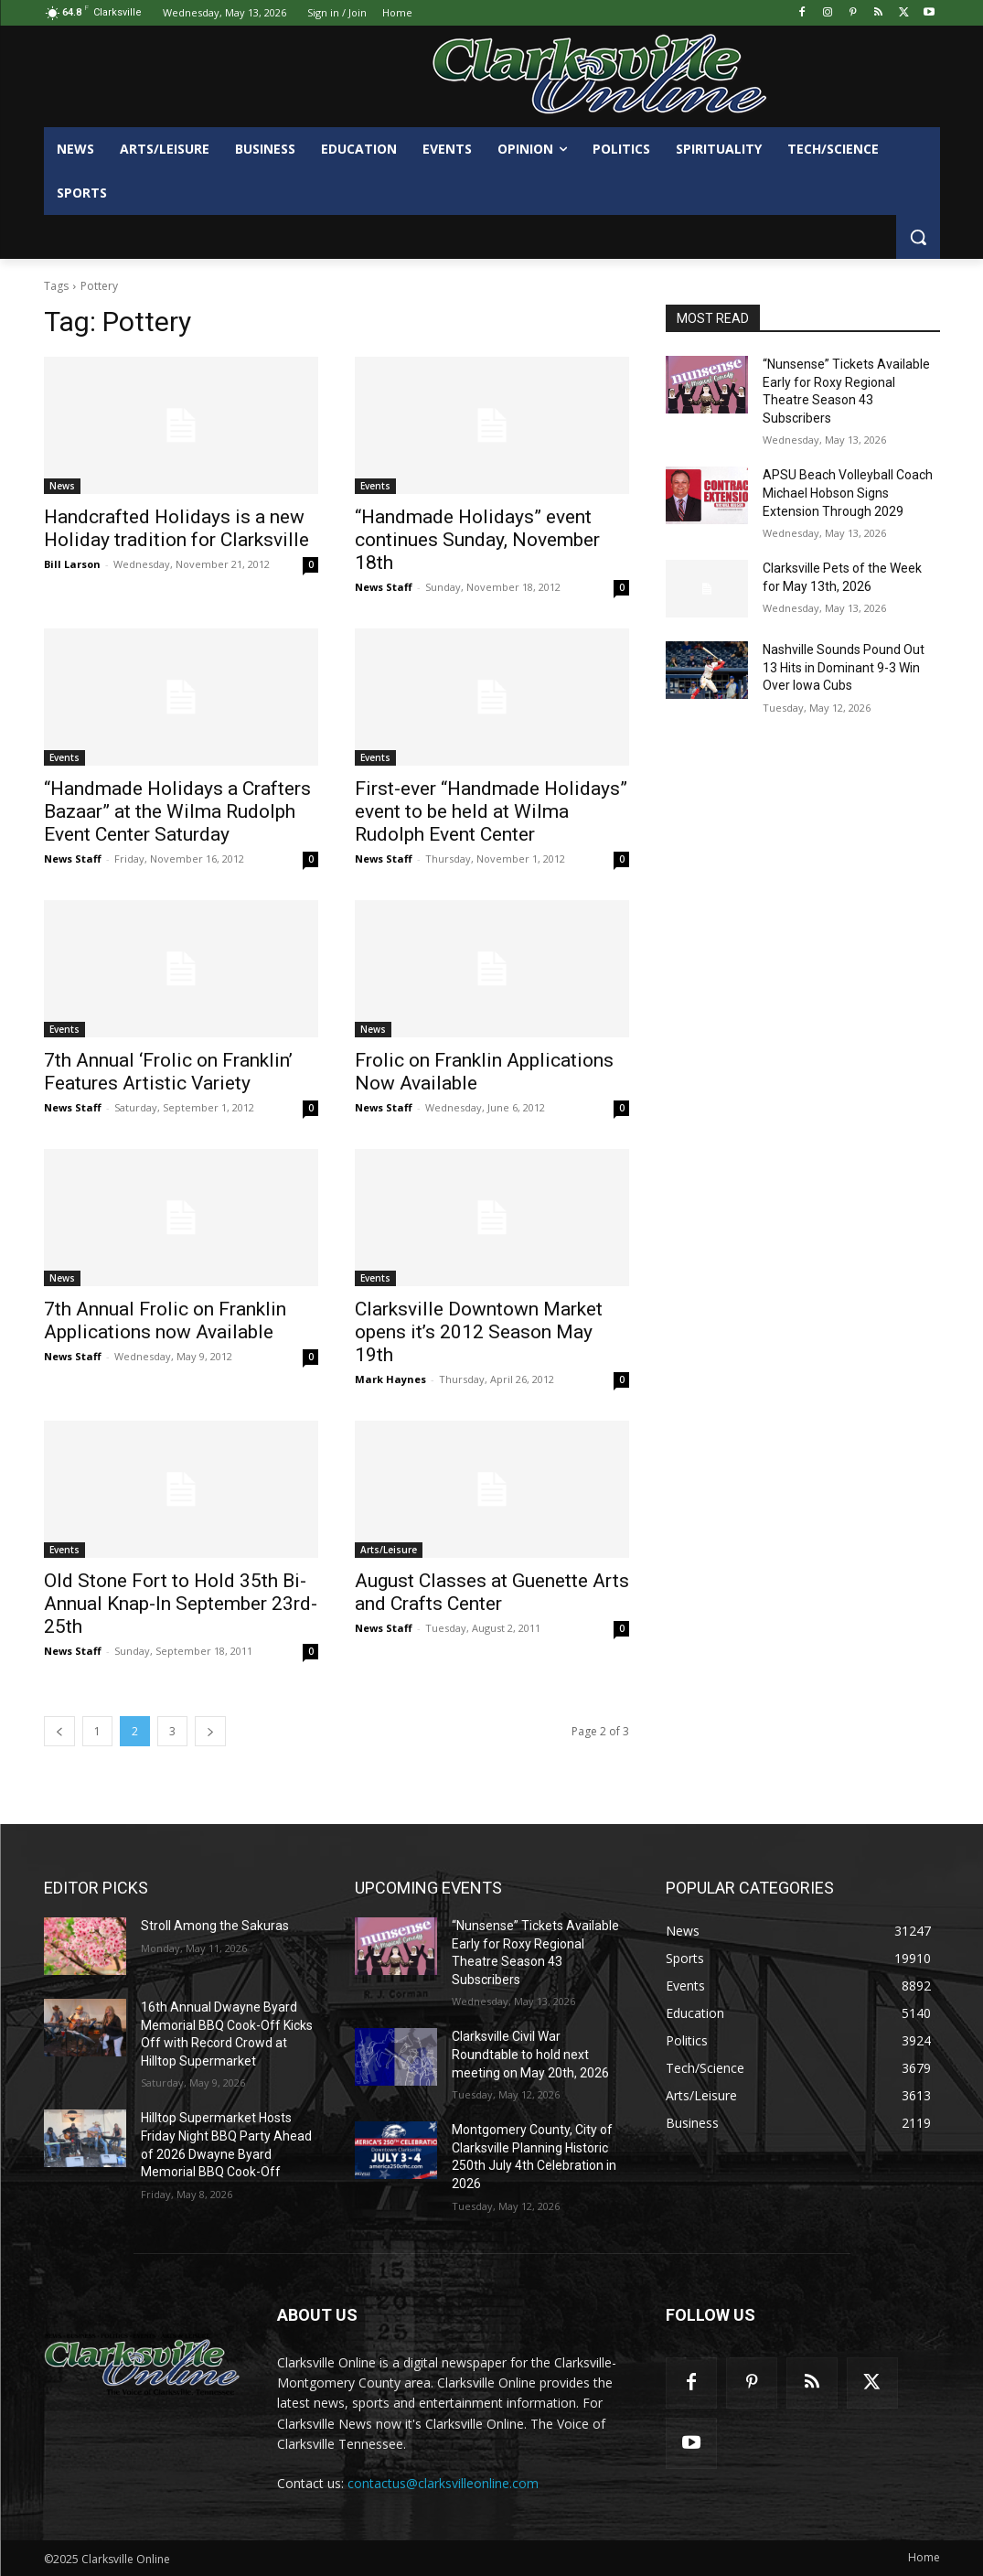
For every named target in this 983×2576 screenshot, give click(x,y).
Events (375, 485)
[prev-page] (59, 1731)
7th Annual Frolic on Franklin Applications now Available (165, 1320)
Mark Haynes (390, 1379)
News (62, 485)
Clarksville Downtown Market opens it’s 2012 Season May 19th (479, 1332)
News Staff (383, 587)
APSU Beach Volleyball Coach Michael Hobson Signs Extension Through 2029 (848, 492)
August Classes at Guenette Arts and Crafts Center (492, 1592)
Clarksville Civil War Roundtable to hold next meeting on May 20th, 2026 (530, 2054)
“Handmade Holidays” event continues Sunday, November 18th (477, 540)
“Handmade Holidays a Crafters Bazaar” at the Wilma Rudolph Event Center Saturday (177, 811)
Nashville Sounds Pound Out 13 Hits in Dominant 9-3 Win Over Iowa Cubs (843, 667)
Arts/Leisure (388, 1549)
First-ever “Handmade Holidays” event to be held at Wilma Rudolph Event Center (491, 811)
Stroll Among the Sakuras (215, 1925)
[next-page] (210, 1731)
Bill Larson (72, 564)
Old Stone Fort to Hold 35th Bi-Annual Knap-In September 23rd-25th (180, 1603)
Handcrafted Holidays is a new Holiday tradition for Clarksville (176, 528)
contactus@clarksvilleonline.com (443, 2483)
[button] (918, 237)
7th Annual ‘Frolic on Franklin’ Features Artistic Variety (168, 1071)
